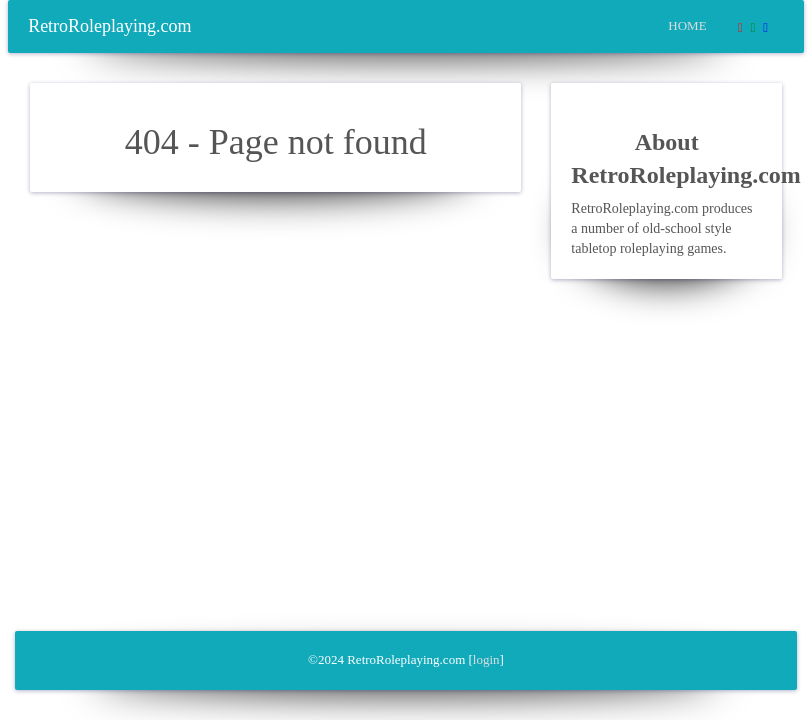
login (486, 659)
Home (687, 25)
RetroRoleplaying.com (109, 26)
